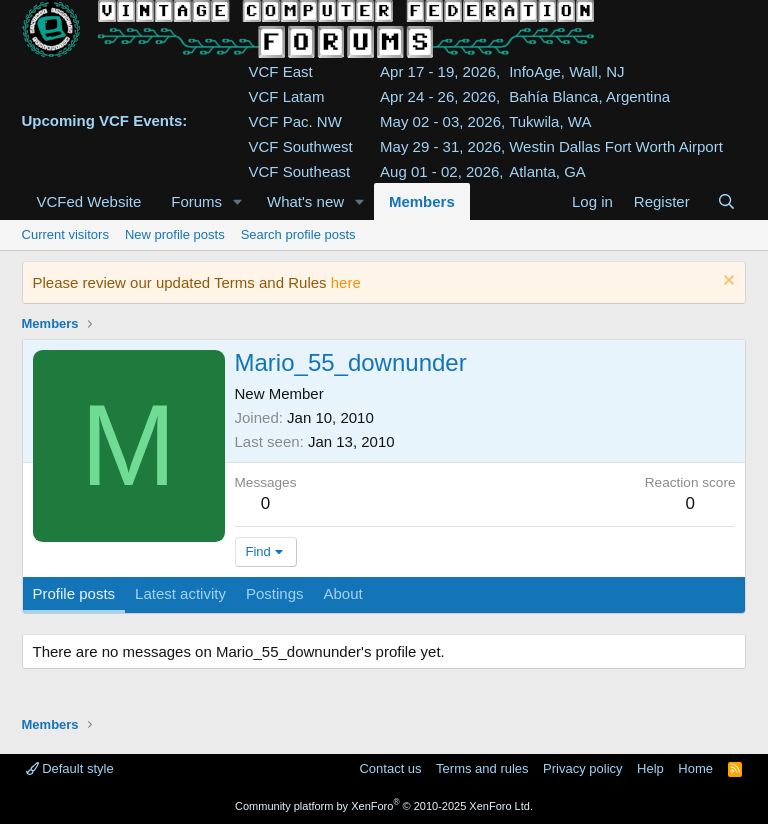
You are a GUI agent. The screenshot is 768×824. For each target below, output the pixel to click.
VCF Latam (287, 96)
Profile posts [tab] (74, 593)
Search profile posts (298, 234)
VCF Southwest (301, 146)
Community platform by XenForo (384, 806)
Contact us (390, 768)
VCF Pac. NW (295, 121)
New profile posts (175, 234)
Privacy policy (582, 768)
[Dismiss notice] (726, 282)
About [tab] (342, 593)
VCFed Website (89, 201)
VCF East (281, 71)
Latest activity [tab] (180, 593)
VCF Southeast (300, 171)
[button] (238, 201)
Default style (70, 768)
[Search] (726, 201)
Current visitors (65, 234)
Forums (196, 201)
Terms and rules (482, 768)
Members (422, 201)
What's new (305, 201)
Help (650, 768)
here (346, 282)
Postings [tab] (275, 593)
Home (695, 768)
